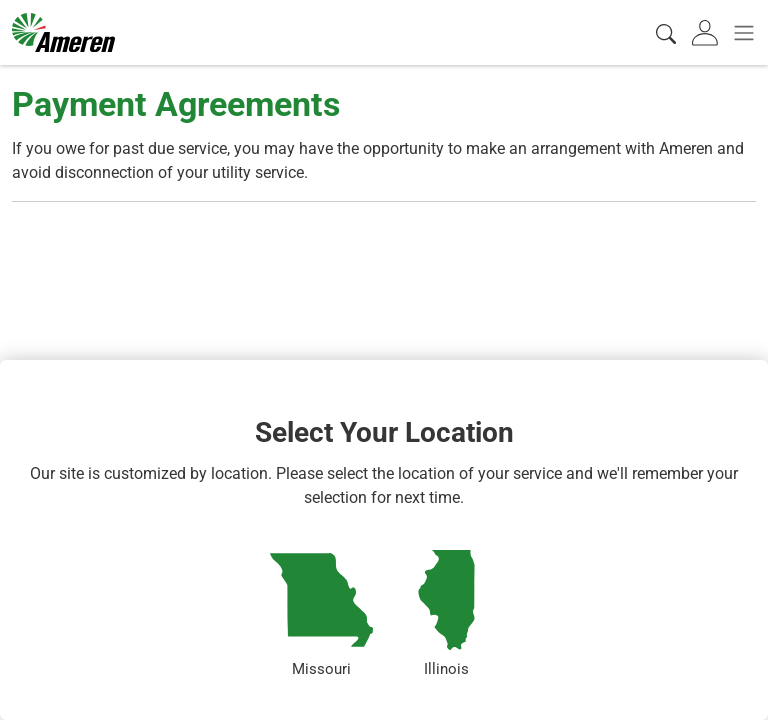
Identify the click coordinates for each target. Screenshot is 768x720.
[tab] (707, 32)
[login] (707, 32)
